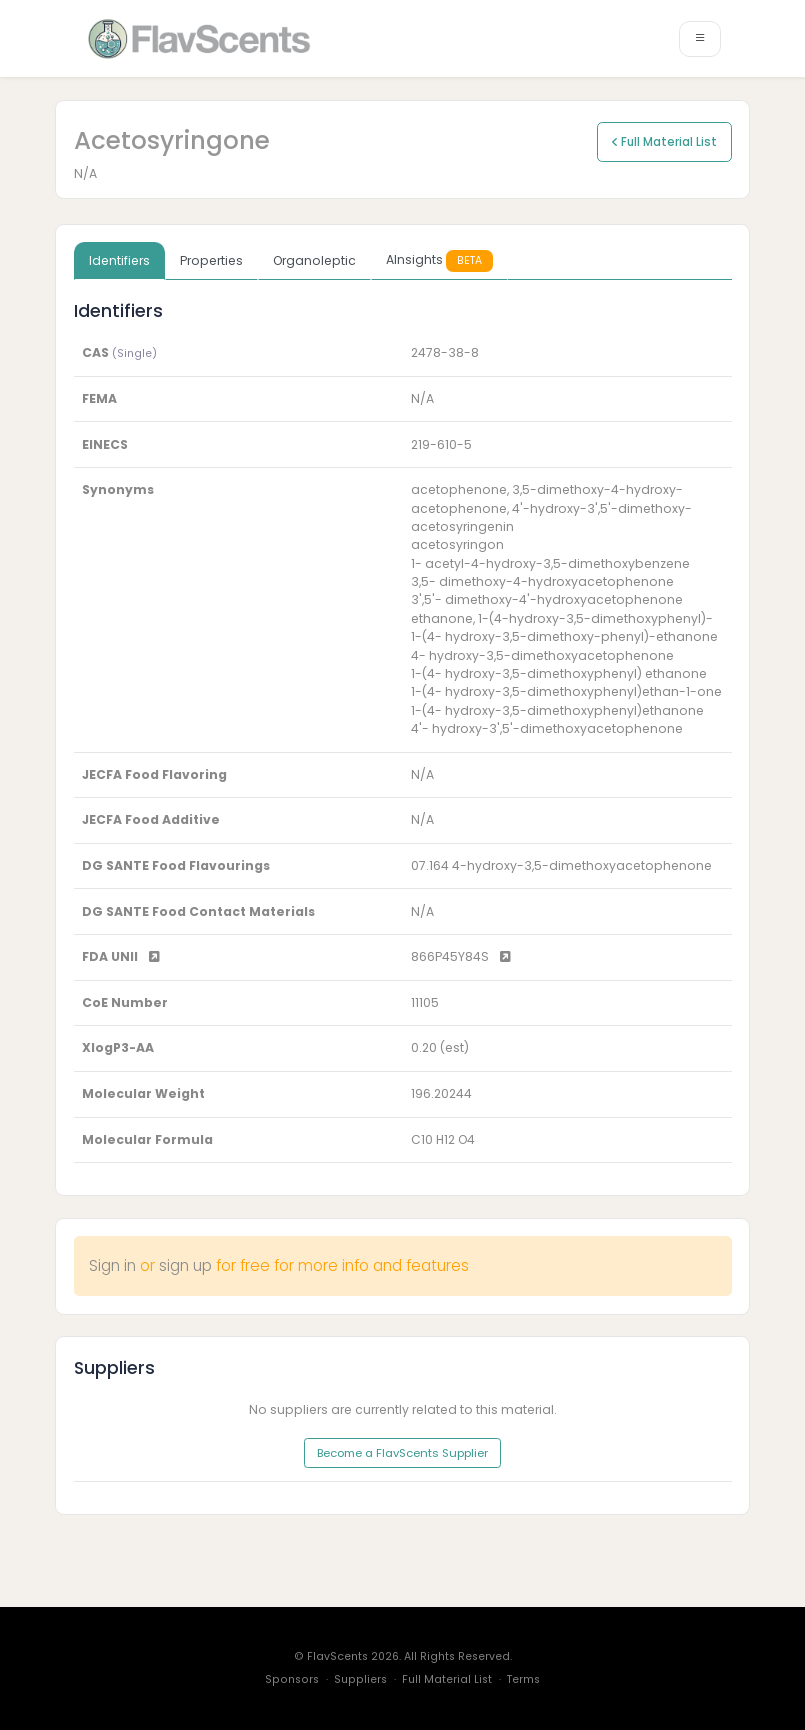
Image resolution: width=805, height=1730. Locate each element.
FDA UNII (121, 956)
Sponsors (292, 1679)
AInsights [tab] (439, 260)
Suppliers (360, 1679)
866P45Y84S (461, 956)
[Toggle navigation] (700, 39)
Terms (523, 1679)
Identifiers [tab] (119, 260)
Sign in (112, 1265)
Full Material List (664, 142)
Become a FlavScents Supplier (402, 1453)
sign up (185, 1265)
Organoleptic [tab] (314, 260)
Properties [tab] (211, 260)
